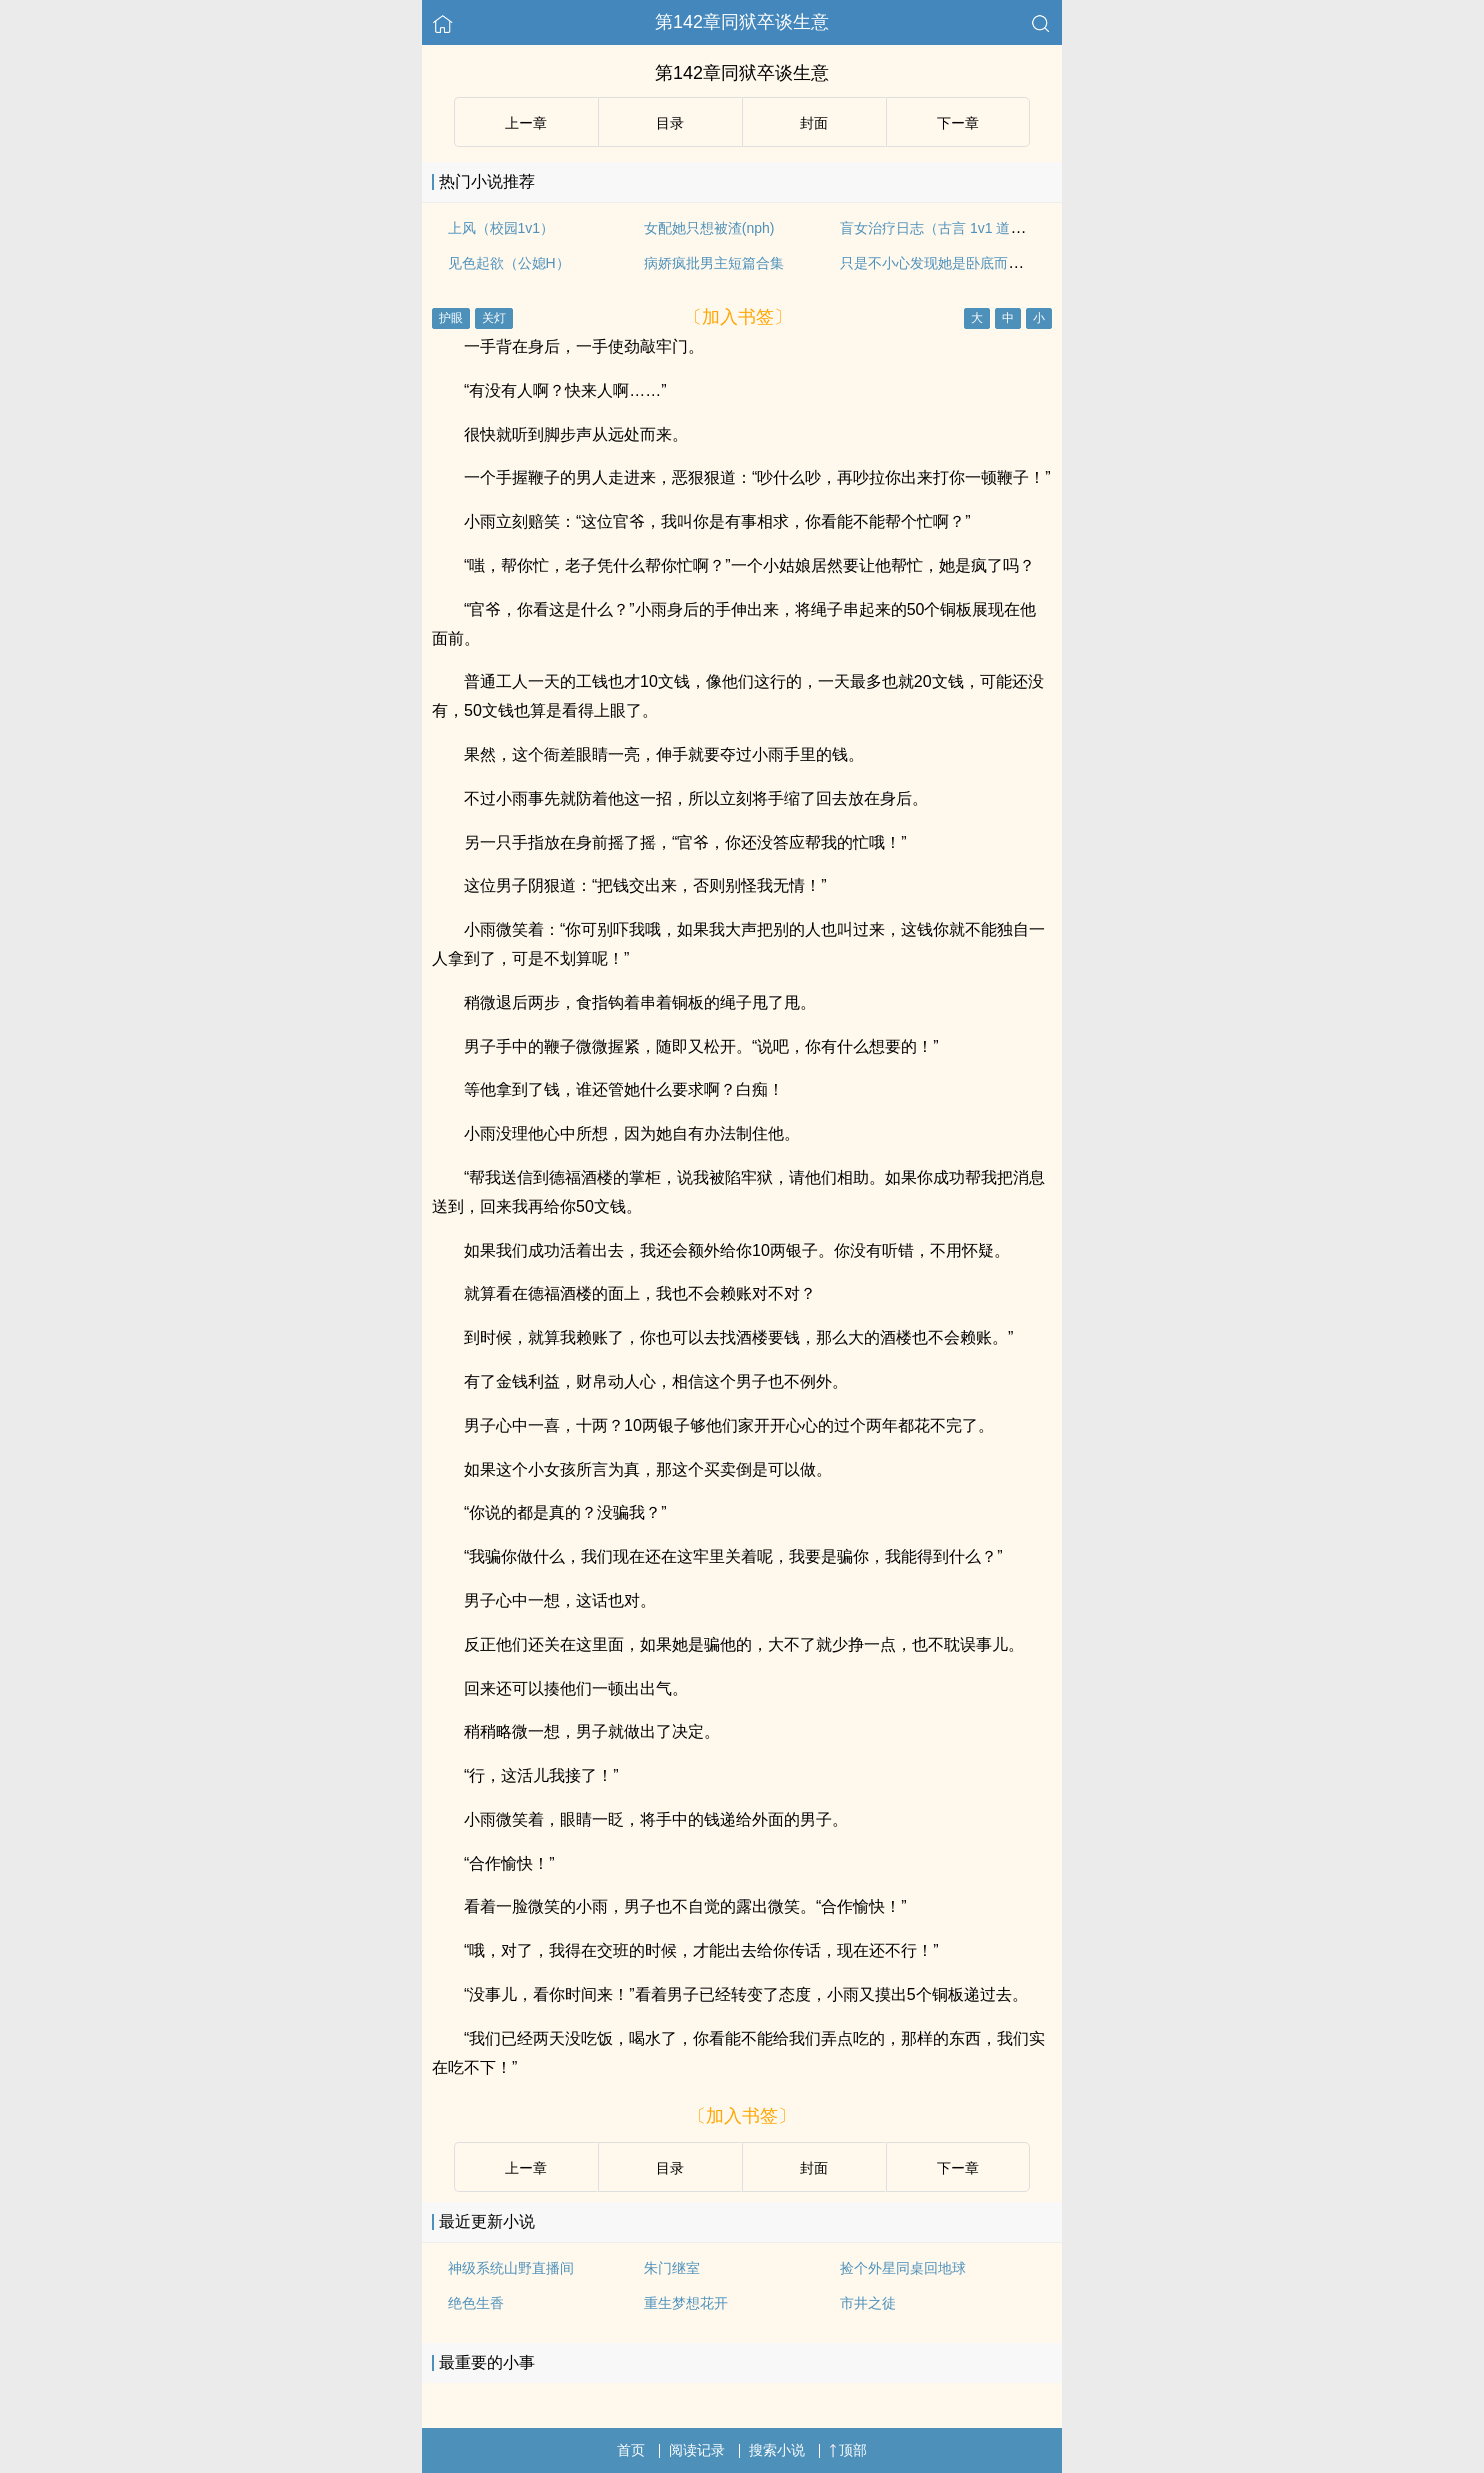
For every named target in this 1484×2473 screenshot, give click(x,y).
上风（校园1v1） (501, 228)
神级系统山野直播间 (511, 2268)
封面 (814, 123)
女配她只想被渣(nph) (709, 228)
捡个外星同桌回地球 (903, 2268)
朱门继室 (672, 2268)
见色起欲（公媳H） (509, 263)
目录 (670, 123)
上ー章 (526, 123)
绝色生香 (476, 2303)
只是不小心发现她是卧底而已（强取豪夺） (973, 263)
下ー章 (958, 123)
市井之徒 (868, 2303)
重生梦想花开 (686, 2303)
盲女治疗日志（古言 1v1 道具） (939, 228)
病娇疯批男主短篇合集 (714, 263)
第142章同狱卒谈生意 (742, 22)
